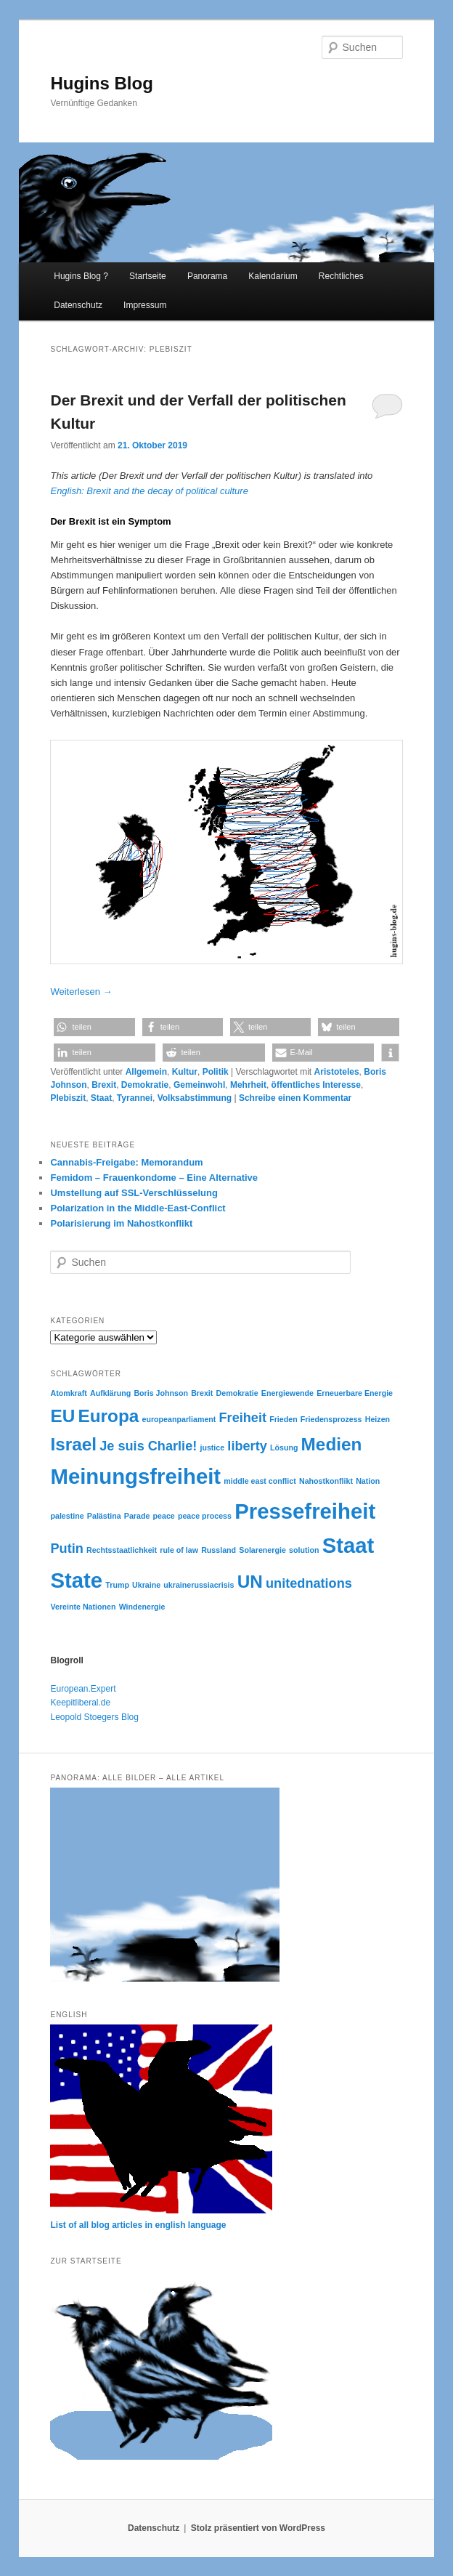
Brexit (103, 1085)
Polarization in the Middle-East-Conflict (137, 1208)
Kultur (184, 1072)
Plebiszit (68, 1098)
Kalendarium (272, 276)
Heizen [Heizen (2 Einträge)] (377, 1419)
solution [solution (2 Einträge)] (304, 1550)
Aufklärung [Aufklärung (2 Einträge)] (110, 1393)
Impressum (144, 305)
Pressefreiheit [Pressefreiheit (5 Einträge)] (304, 1511)
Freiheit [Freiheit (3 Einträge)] (242, 1417)
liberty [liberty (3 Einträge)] (246, 1446)
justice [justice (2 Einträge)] (212, 1447)
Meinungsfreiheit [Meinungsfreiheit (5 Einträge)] (135, 1476)
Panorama (207, 276)
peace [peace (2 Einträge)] (164, 1515)
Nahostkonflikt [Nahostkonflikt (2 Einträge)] (326, 1481)
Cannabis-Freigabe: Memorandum (126, 1162)
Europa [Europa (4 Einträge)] (108, 1416)
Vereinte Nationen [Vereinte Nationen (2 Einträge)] (82, 1606)
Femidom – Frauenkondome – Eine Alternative (154, 1177)
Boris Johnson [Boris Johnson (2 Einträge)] (161, 1393)
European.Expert (82, 1689)
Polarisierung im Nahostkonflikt (121, 1223)
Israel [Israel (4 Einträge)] (73, 1444)
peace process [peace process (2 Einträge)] (205, 1515)
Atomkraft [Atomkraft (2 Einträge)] (68, 1393)
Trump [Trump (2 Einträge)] (117, 1584)
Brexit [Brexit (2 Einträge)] (202, 1393)
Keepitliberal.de (80, 1702)
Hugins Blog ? (81, 276)
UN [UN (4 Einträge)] (250, 1581)
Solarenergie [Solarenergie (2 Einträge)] (262, 1550)
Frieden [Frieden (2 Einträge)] (283, 1419)
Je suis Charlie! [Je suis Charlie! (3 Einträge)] (148, 1446)
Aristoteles (336, 1072)
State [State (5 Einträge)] (76, 1580)
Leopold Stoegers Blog (94, 1717)
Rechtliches (341, 276)
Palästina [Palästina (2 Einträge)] (104, 1515)
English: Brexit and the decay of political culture (149, 490)
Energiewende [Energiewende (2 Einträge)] (287, 1393)
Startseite (147, 276)
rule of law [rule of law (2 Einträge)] (179, 1550)
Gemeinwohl (199, 1085)
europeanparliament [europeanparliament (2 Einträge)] (179, 1419)
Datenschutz (78, 305)
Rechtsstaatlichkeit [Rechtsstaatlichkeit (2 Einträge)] (121, 1550)
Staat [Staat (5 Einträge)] (348, 1545)
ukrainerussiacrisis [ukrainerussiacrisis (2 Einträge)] (198, 1584)
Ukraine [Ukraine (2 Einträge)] (146, 1584)
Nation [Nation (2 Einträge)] (368, 1481)
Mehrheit (248, 1085)
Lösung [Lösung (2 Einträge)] (284, 1447)
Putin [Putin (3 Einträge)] (66, 1548)
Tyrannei (134, 1098)
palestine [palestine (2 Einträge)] (66, 1515)
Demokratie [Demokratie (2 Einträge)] (237, 1393)
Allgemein (146, 1072)
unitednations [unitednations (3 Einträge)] (309, 1583)
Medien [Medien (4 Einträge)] (331, 1444)
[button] (94, 1027)
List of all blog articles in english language (138, 2225)
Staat (101, 1098)
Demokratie (144, 1085)
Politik (216, 1072)
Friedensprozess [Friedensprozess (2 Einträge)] (331, 1419)
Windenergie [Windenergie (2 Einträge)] (142, 1606)
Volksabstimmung (195, 1098)
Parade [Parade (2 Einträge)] (137, 1515)
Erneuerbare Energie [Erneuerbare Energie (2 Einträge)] (355, 1393)
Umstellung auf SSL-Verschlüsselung (133, 1192)
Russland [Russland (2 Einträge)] (218, 1550)
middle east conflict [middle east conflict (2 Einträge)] (259, 1481)
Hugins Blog (101, 83)
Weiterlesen (81, 991)
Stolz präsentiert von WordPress (258, 2528)
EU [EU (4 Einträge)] (62, 1416)
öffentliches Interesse (316, 1085)
